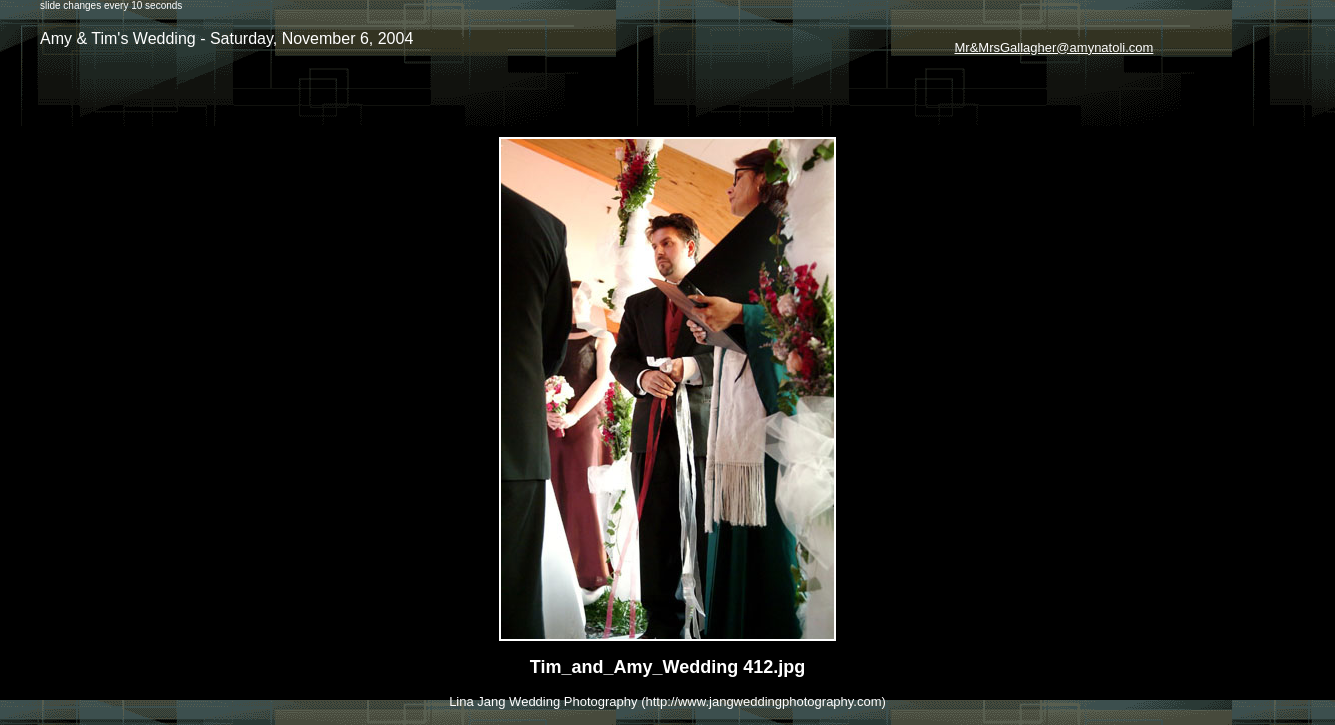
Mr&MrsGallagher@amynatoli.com (1054, 47)
